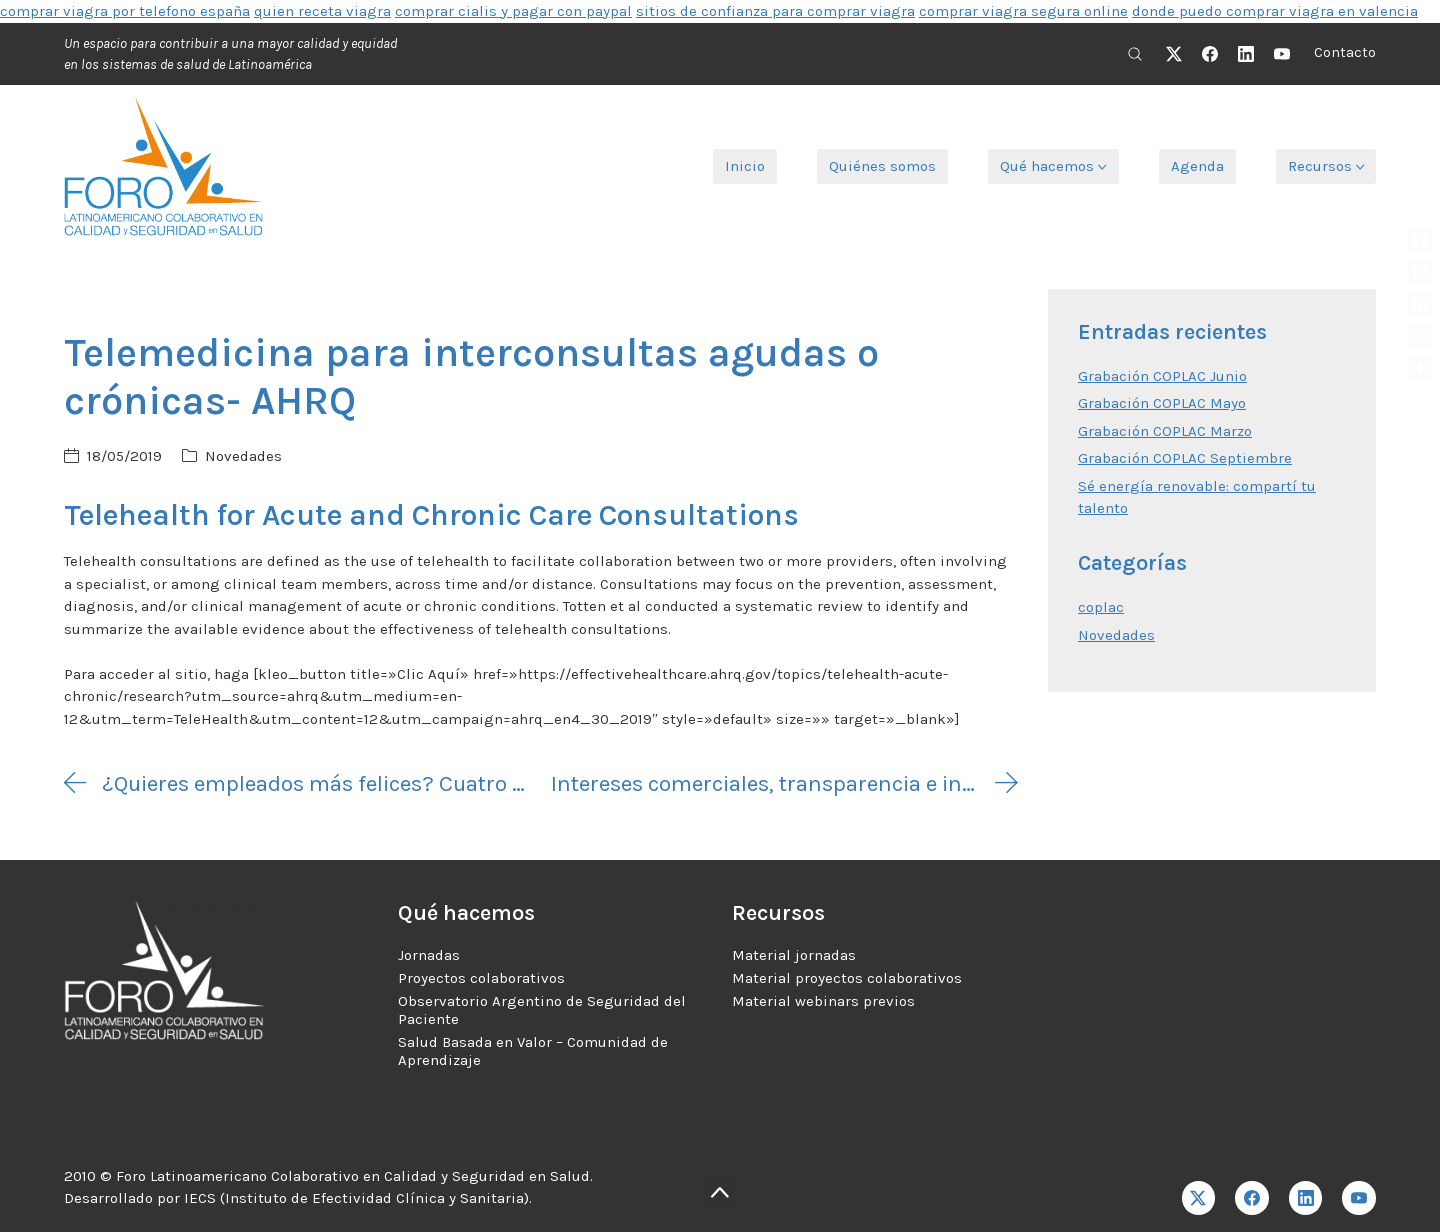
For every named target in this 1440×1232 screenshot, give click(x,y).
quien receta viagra (322, 11)
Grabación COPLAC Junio (1162, 376)
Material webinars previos (823, 1001)
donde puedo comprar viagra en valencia (1275, 11)
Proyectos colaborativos (481, 978)
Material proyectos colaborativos (847, 978)
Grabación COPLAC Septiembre (1185, 458)
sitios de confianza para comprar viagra (775, 11)
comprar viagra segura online (1023, 11)
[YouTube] (1282, 54)
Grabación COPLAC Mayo (1162, 403)
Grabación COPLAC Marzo (1165, 431)
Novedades (243, 456)
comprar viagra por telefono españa (125, 11)
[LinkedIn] (1246, 54)
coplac (1101, 607)
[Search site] (1135, 54)
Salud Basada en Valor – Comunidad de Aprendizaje (533, 1051)
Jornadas (429, 955)
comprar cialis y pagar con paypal (513, 11)
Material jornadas (794, 955)
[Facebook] (1210, 54)
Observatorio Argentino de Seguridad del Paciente (542, 1010)
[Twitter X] (1174, 54)
